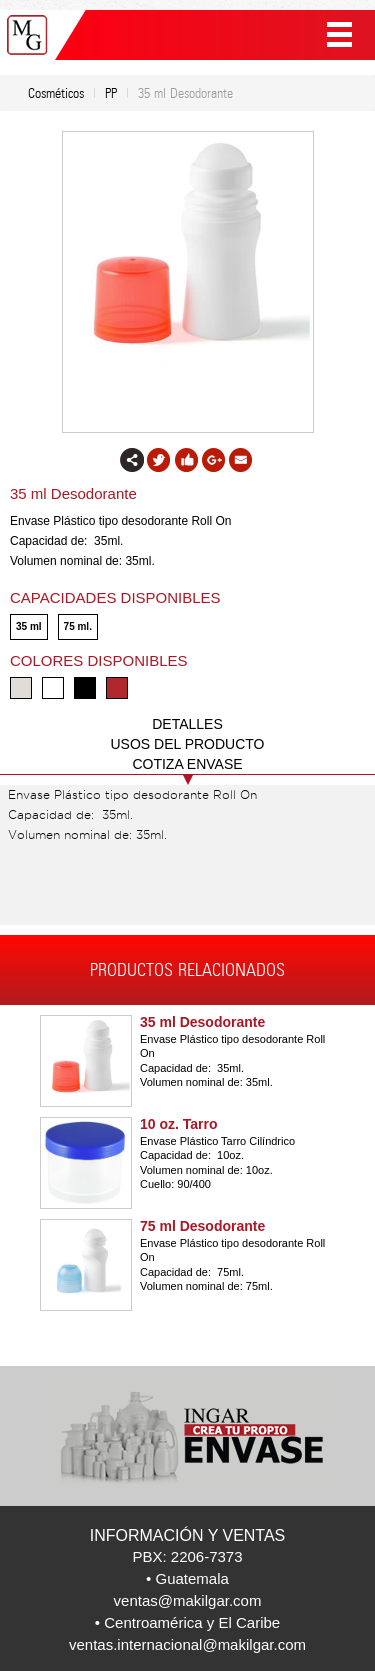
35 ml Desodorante (202, 1022)
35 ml (29, 626)
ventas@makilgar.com (188, 1600)
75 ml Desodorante (202, 1226)
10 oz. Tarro (179, 1124)
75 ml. (78, 626)
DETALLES (187, 724)
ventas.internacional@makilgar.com (187, 1644)
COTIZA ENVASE (187, 764)
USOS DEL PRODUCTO (187, 744)
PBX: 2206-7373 (187, 1556)
